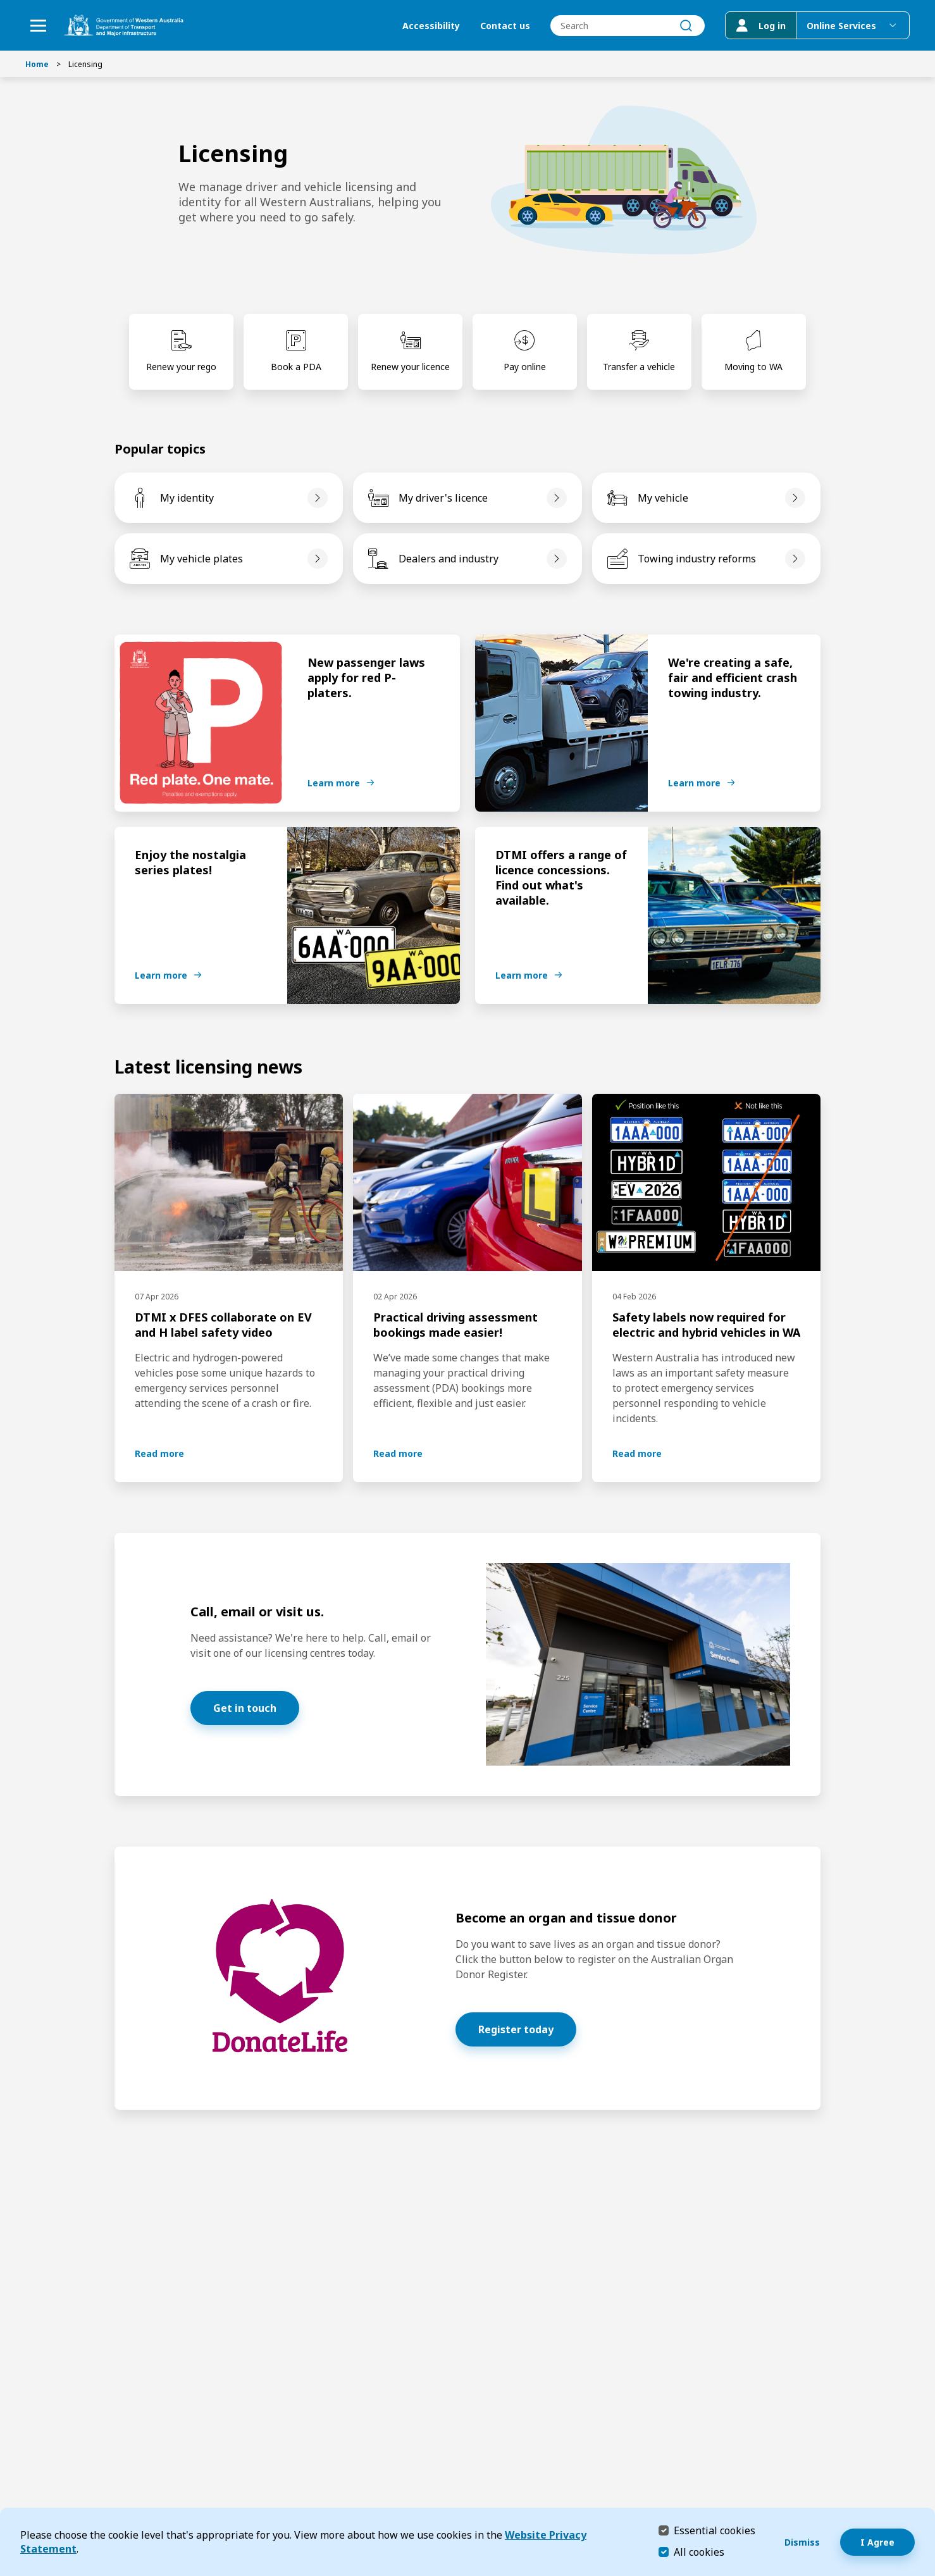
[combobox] (627, 25)
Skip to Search (3, 3)
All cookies (699, 2552)
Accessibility (431, 26)
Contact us (505, 26)
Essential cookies (714, 2530)
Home (37, 64)
